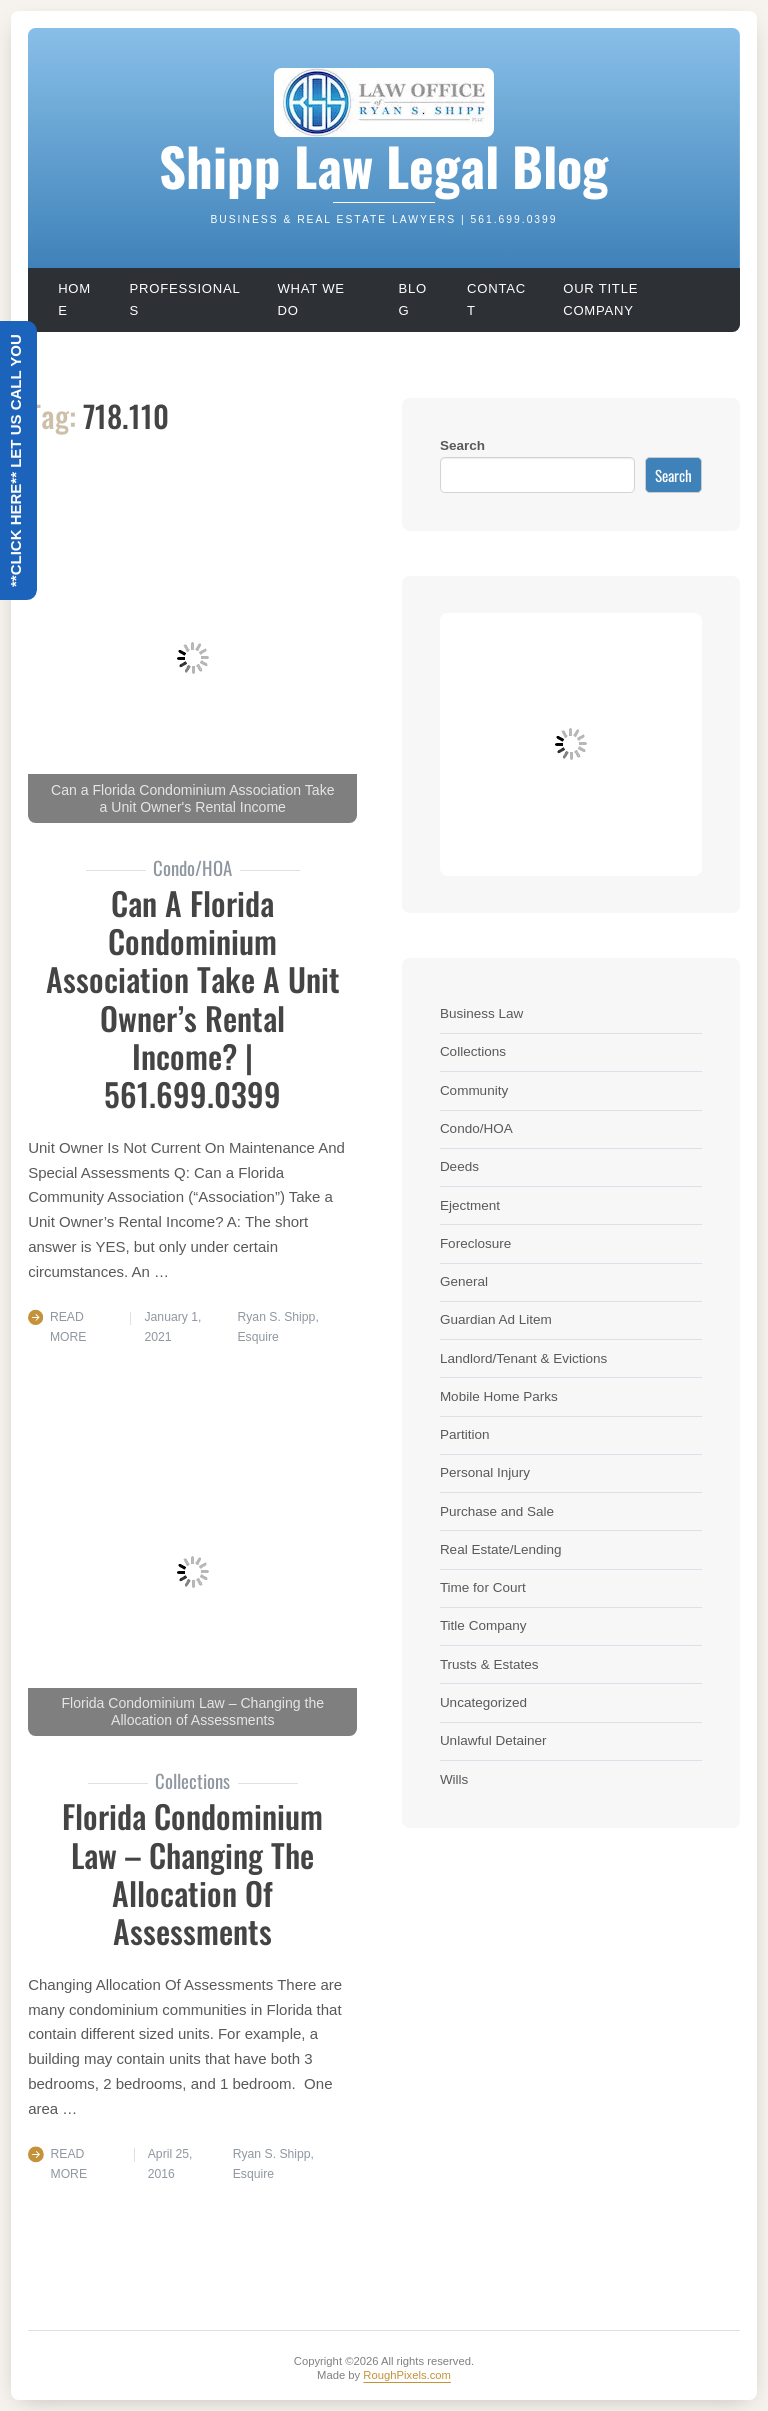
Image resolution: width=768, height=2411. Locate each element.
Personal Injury (485, 1472)
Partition (465, 1434)
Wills (454, 1779)
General (464, 1281)
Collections (473, 1051)
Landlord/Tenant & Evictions (523, 1358)
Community (474, 1090)
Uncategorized (483, 1702)
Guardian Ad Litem (496, 1319)
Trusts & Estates (489, 1664)
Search (462, 445)
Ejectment (470, 1205)
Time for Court (483, 1587)
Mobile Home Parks (499, 1396)
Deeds (459, 1166)
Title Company (483, 1625)
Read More (68, 1327)
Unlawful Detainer (493, 1740)
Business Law (481, 1013)
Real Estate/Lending (501, 1549)
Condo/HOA (476, 1128)
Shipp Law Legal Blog (383, 165)
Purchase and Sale (497, 1511)
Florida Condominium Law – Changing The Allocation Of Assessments (192, 1873)
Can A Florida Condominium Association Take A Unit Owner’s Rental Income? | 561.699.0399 (193, 998)
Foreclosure (475, 1243)
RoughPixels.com (407, 2375)
